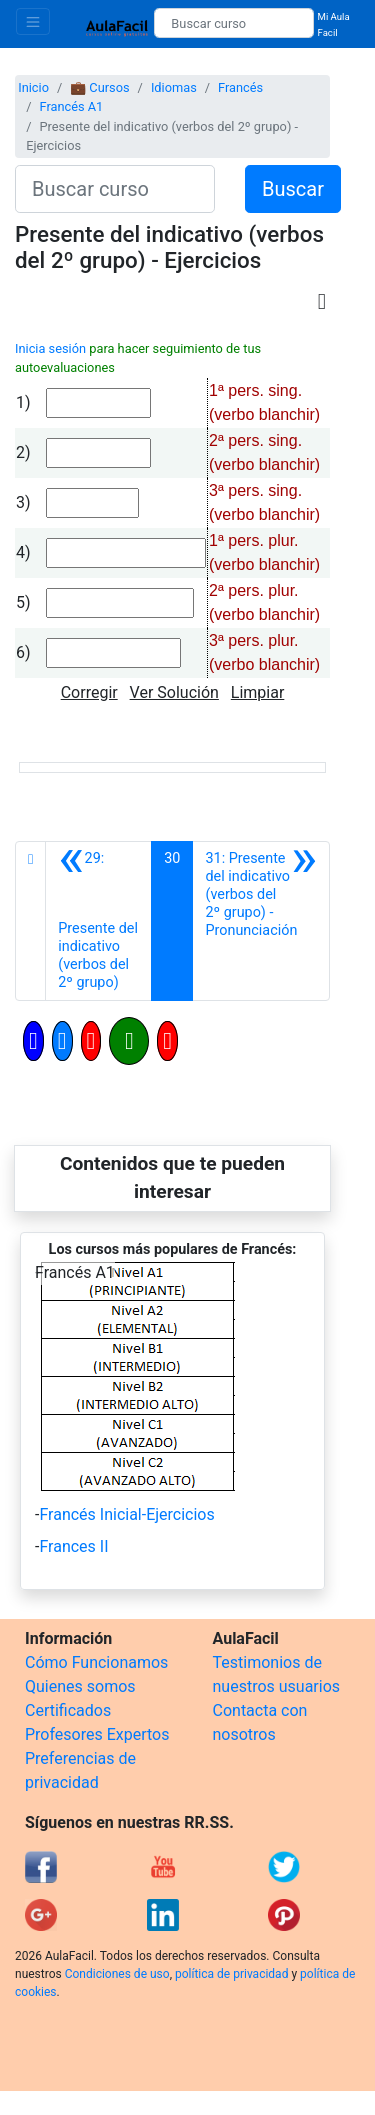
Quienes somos (80, 1686)
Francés (240, 87)
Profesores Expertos (97, 1734)
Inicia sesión (50, 348)
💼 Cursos (99, 87)
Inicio (33, 87)
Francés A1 (71, 106)
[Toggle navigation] (33, 21)
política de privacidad (231, 1974)
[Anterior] (98, 921)
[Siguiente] (261, 921)
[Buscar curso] (233, 23)
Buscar (293, 189)
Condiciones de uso (117, 1974)
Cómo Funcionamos (96, 1662)
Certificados (68, 1710)
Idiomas (174, 87)
